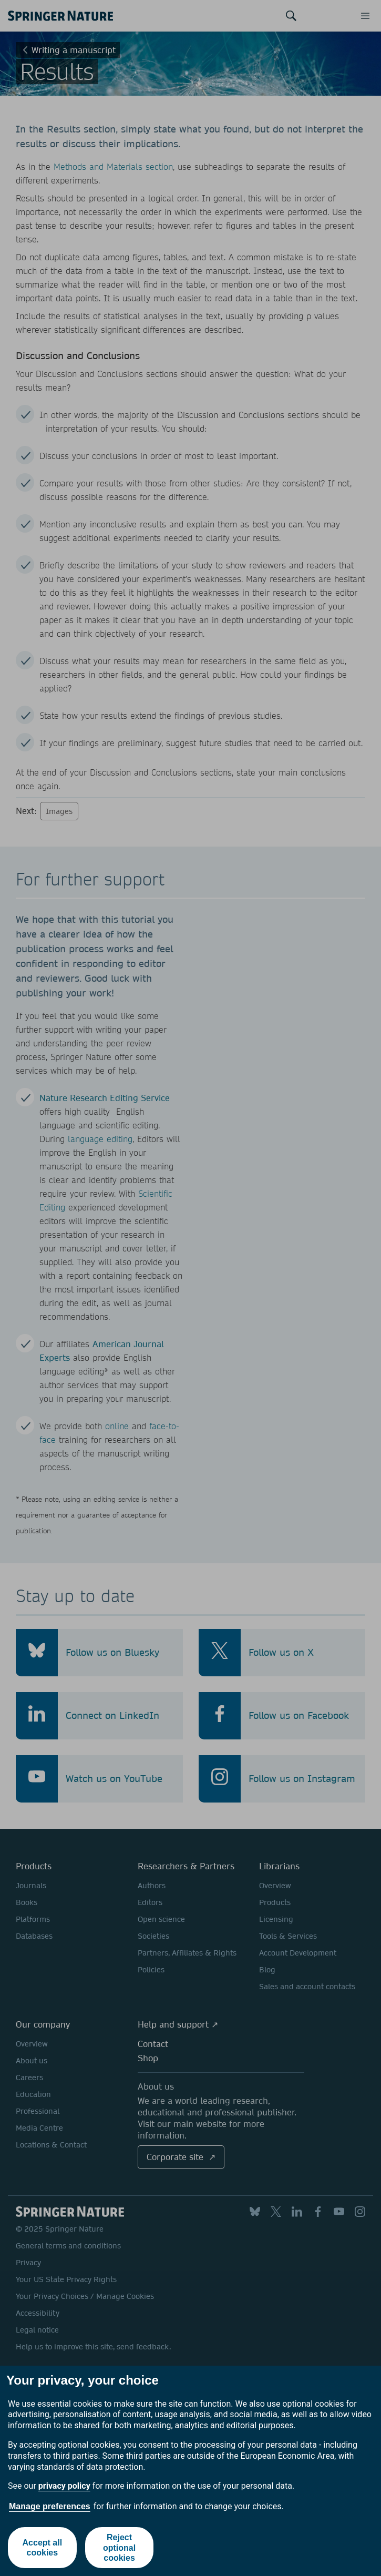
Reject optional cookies (119, 2547)
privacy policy (64, 2486)
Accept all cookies (43, 2547)
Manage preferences (49, 2506)
